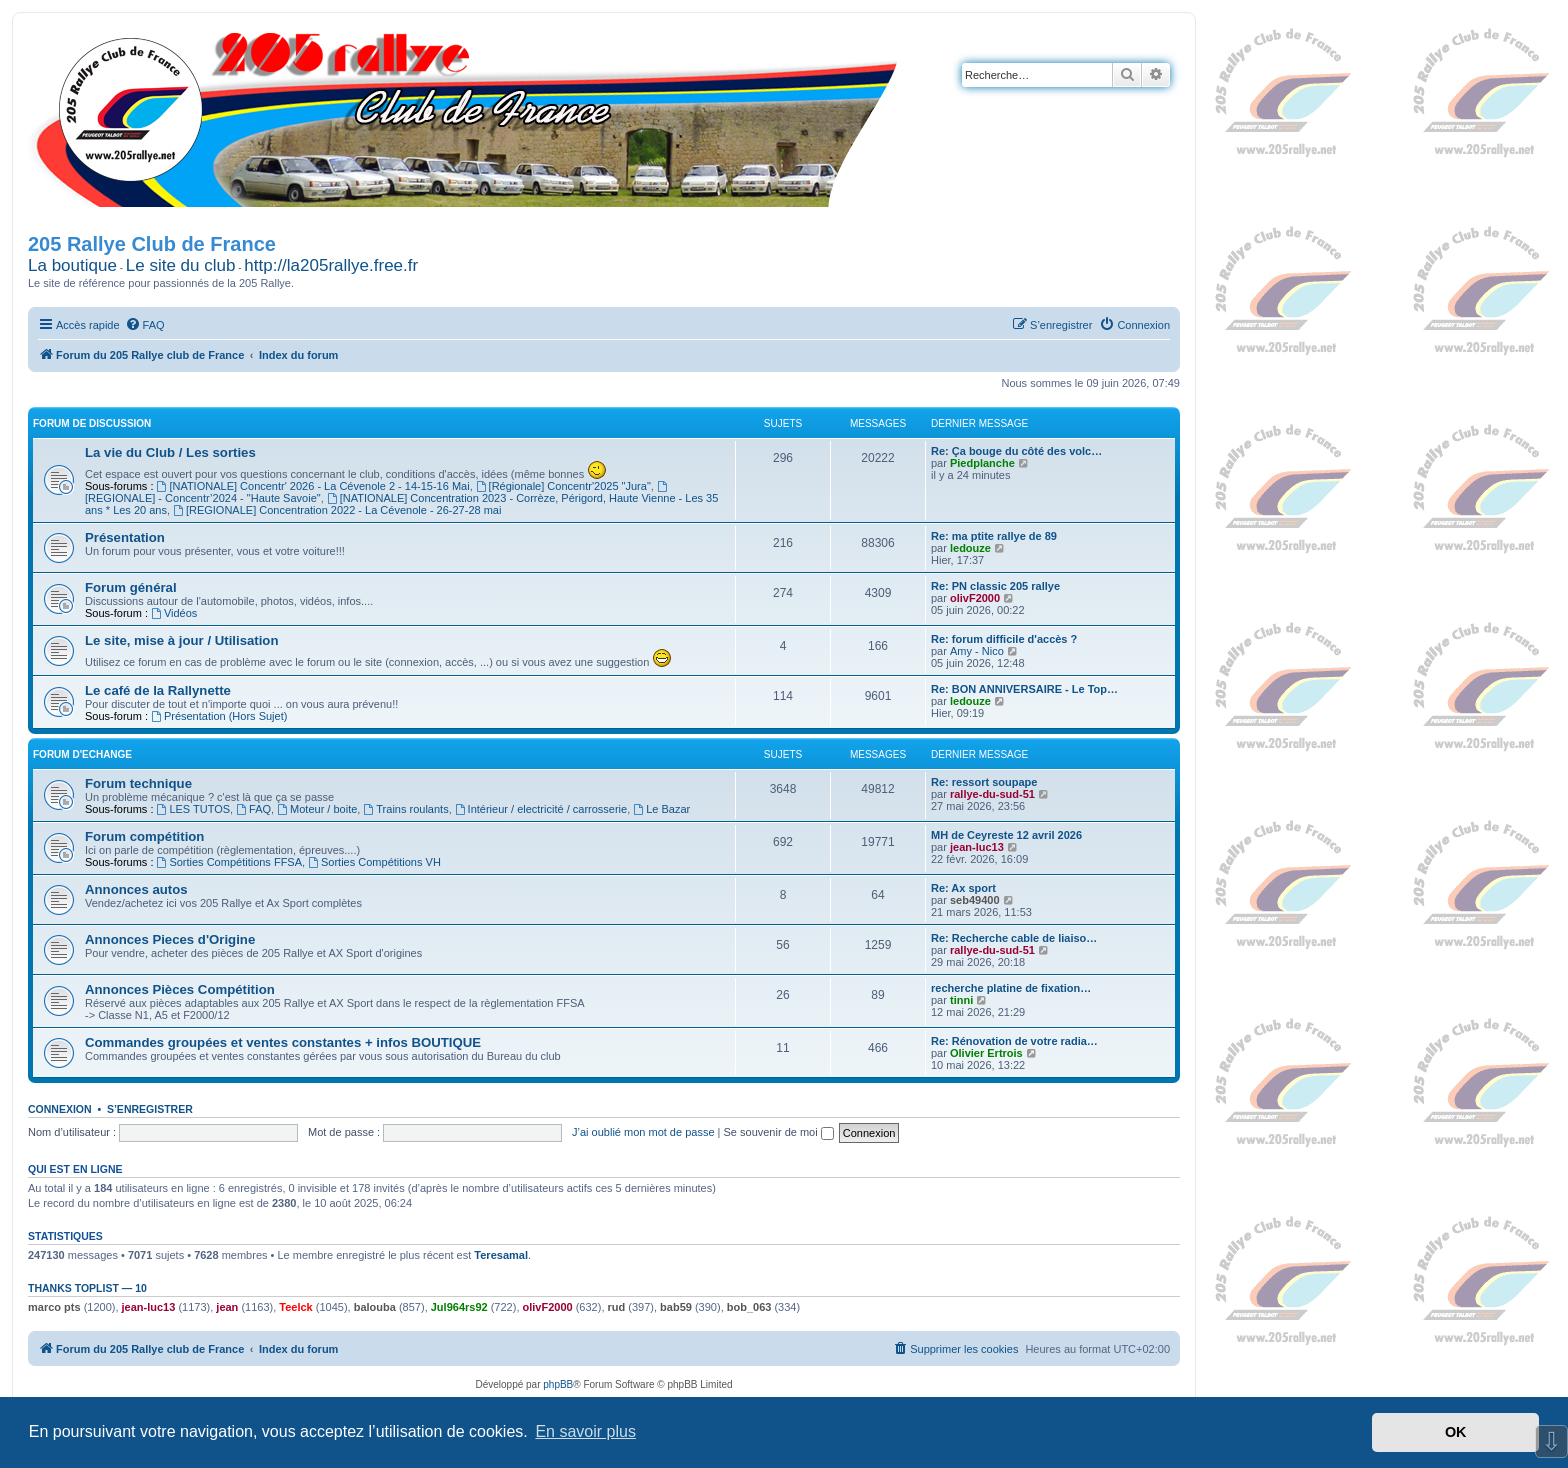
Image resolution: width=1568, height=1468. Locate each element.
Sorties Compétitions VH (374, 862)
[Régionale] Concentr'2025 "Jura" (563, 486)
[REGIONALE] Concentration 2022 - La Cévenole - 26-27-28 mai (337, 510)
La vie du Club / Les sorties (170, 452)
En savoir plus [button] (585, 1431)
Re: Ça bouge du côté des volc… (1016, 451)
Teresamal (501, 1255)
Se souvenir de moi (779, 1132)
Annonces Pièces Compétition (180, 989)
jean (227, 1307)
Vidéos (174, 613)
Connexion (60, 1109)
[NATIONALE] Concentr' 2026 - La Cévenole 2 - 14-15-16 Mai (313, 486)
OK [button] (1456, 1432)
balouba (375, 1307)
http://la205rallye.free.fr (331, 265)
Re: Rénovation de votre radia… (1014, 1041)
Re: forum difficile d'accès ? (1004, 639)
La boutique (72, 265)
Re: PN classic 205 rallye (995, 586)
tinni (961, 1000)
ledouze (970, 548)
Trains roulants (405, 809)
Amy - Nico (977, 651)
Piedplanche (982, 463)
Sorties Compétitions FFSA (230, 862)
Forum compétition (144, 836)
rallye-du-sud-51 (992, 794)
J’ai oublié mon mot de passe (643, 1132)
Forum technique (138, 783)
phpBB (558, 1384)
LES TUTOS (194, 809)
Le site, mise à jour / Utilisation (181, 640)
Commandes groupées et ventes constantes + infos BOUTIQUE (283, 1042)
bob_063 (749, 1307)
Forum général (131, 587)
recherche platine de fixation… (1011, 988)
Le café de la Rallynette (158, 690)
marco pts (54, 1307)
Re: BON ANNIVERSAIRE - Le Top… (1024, 689)
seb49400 (975, 900)
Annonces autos (136, 889)
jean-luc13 (977, 847)
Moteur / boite (317, 809)
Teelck (295, 1307)
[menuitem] (145, 325)
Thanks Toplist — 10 (87, 1288)
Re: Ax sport (963, 888)
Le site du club (181, 265)
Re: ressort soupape (984, 782)
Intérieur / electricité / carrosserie (541, 809)
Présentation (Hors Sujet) (219, 716)
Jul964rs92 (459, 1307)
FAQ (253, 809)
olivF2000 (975, 598)
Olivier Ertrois (986, 1053)
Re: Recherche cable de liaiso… (1014, 938)
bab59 (676, 1307)
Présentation (125, 537)
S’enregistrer (150, 1109)
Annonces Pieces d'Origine (170, 939)
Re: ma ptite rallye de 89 (994, 536)
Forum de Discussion (92, 423)
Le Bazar (661, 809)
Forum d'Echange (82, 754)
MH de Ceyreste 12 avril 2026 (1006, 835)
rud (617, 1307)
